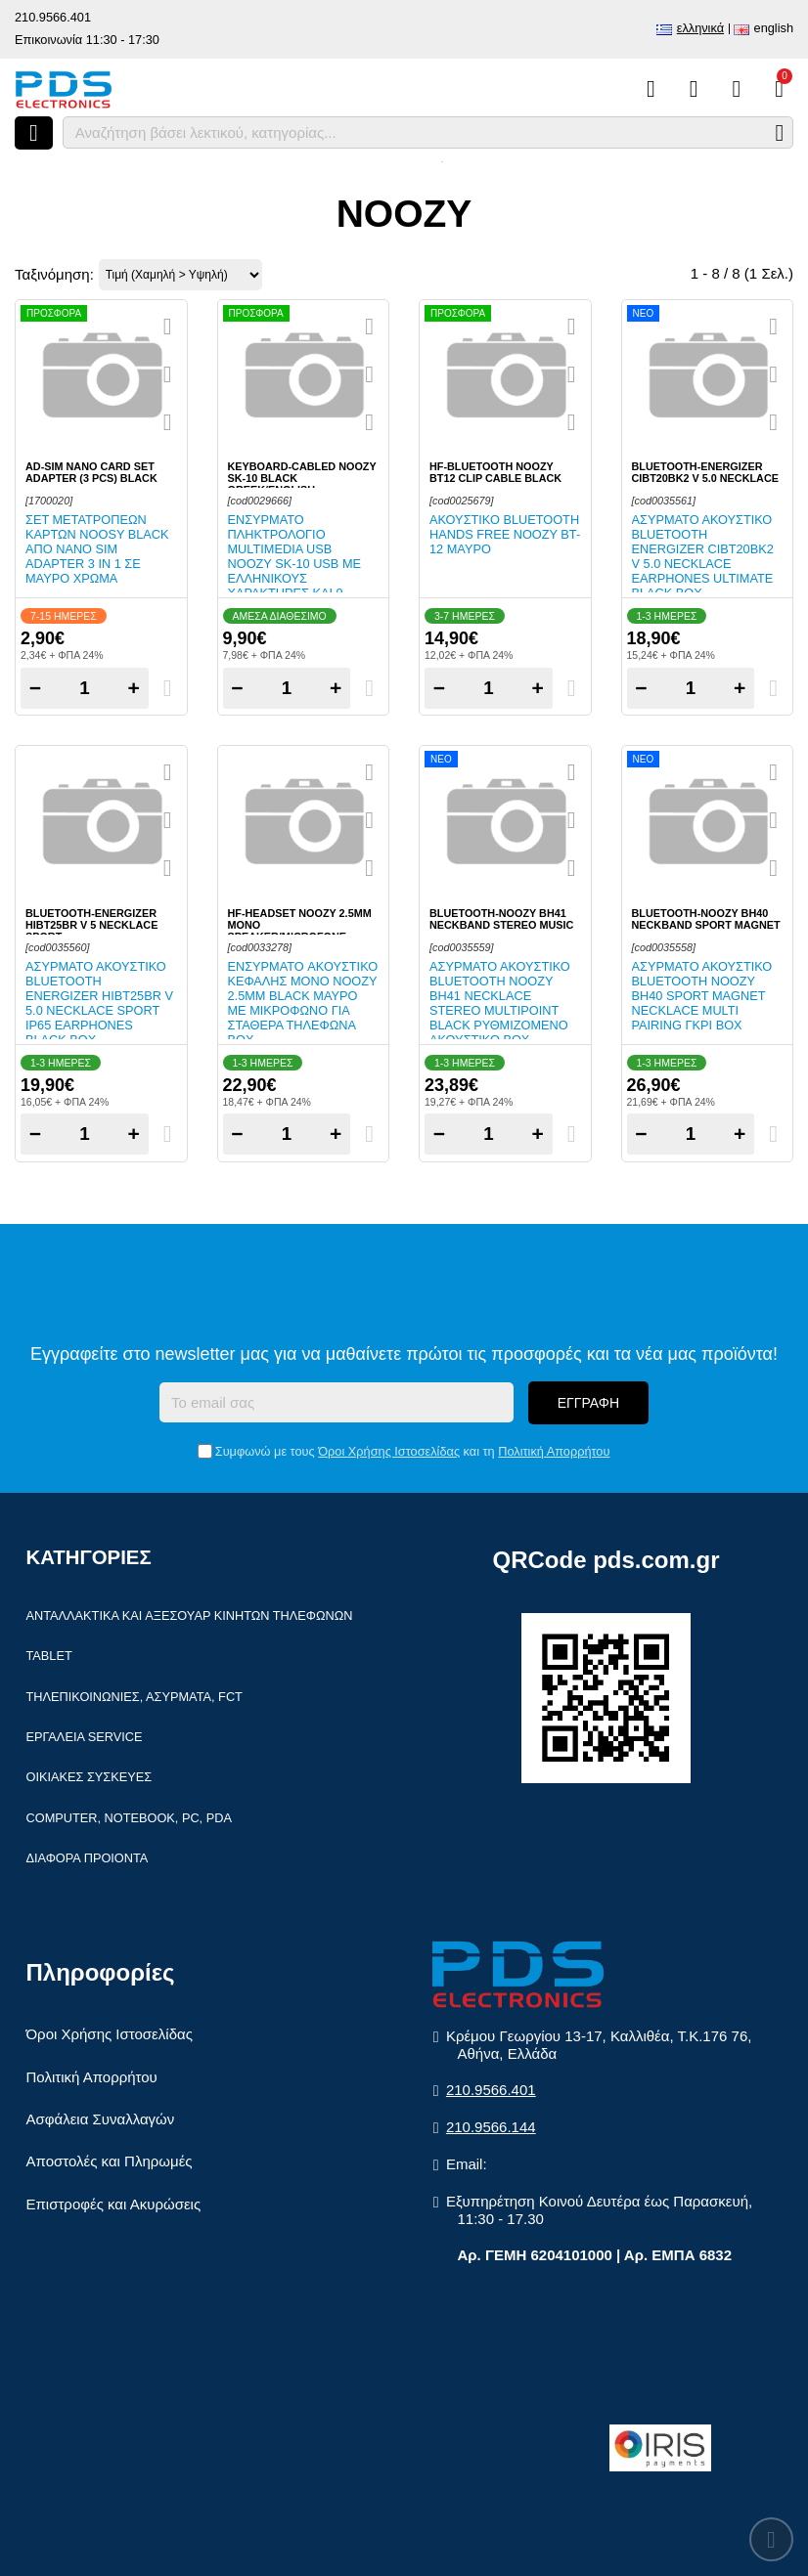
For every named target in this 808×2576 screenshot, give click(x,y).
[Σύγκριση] (651, 89)
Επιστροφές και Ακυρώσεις (114, 2204)
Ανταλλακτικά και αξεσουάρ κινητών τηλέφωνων (189, 1615)
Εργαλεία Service (84, 1736)
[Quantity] (84, 688)
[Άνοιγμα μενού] (34, 133)
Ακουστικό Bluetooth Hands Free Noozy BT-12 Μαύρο (504, 534)
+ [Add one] (134, 688)
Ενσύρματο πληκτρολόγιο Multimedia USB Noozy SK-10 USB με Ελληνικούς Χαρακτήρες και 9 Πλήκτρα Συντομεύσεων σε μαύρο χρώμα (295, 578)
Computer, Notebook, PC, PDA (129, 1818)
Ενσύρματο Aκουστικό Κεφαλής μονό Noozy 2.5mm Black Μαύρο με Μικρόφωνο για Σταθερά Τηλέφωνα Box (303, 1003)
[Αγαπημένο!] (168, 374)
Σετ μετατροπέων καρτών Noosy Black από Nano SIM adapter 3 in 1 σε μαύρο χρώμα (97, 549)
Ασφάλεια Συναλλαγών (100, 2119)
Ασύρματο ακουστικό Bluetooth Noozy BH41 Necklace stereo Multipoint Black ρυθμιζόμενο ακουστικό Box (499, 1003)
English (773, 28)
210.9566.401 (53, 17)
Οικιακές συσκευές (89, 1776)
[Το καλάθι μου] (779, 89)
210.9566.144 (491, 2126)
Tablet (49, 1655)
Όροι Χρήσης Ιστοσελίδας (389, 1451)
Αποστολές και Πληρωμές (109, 2161)
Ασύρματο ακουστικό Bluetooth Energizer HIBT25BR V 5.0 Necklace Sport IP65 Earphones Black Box (99, 1003)
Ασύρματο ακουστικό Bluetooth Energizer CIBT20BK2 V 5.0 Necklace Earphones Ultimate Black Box (703, 556)
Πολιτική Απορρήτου (553, 1451)
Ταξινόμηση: (54, 274)
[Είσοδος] (736, 89)
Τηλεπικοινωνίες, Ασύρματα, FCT (134, 1696)
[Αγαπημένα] (694, 89)
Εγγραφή (588, 1403)
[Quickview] (168, 326)
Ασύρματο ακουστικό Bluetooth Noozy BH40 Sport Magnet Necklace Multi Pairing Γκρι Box (702, 995)
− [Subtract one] (35, 688)
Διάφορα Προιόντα (87, 1858)
